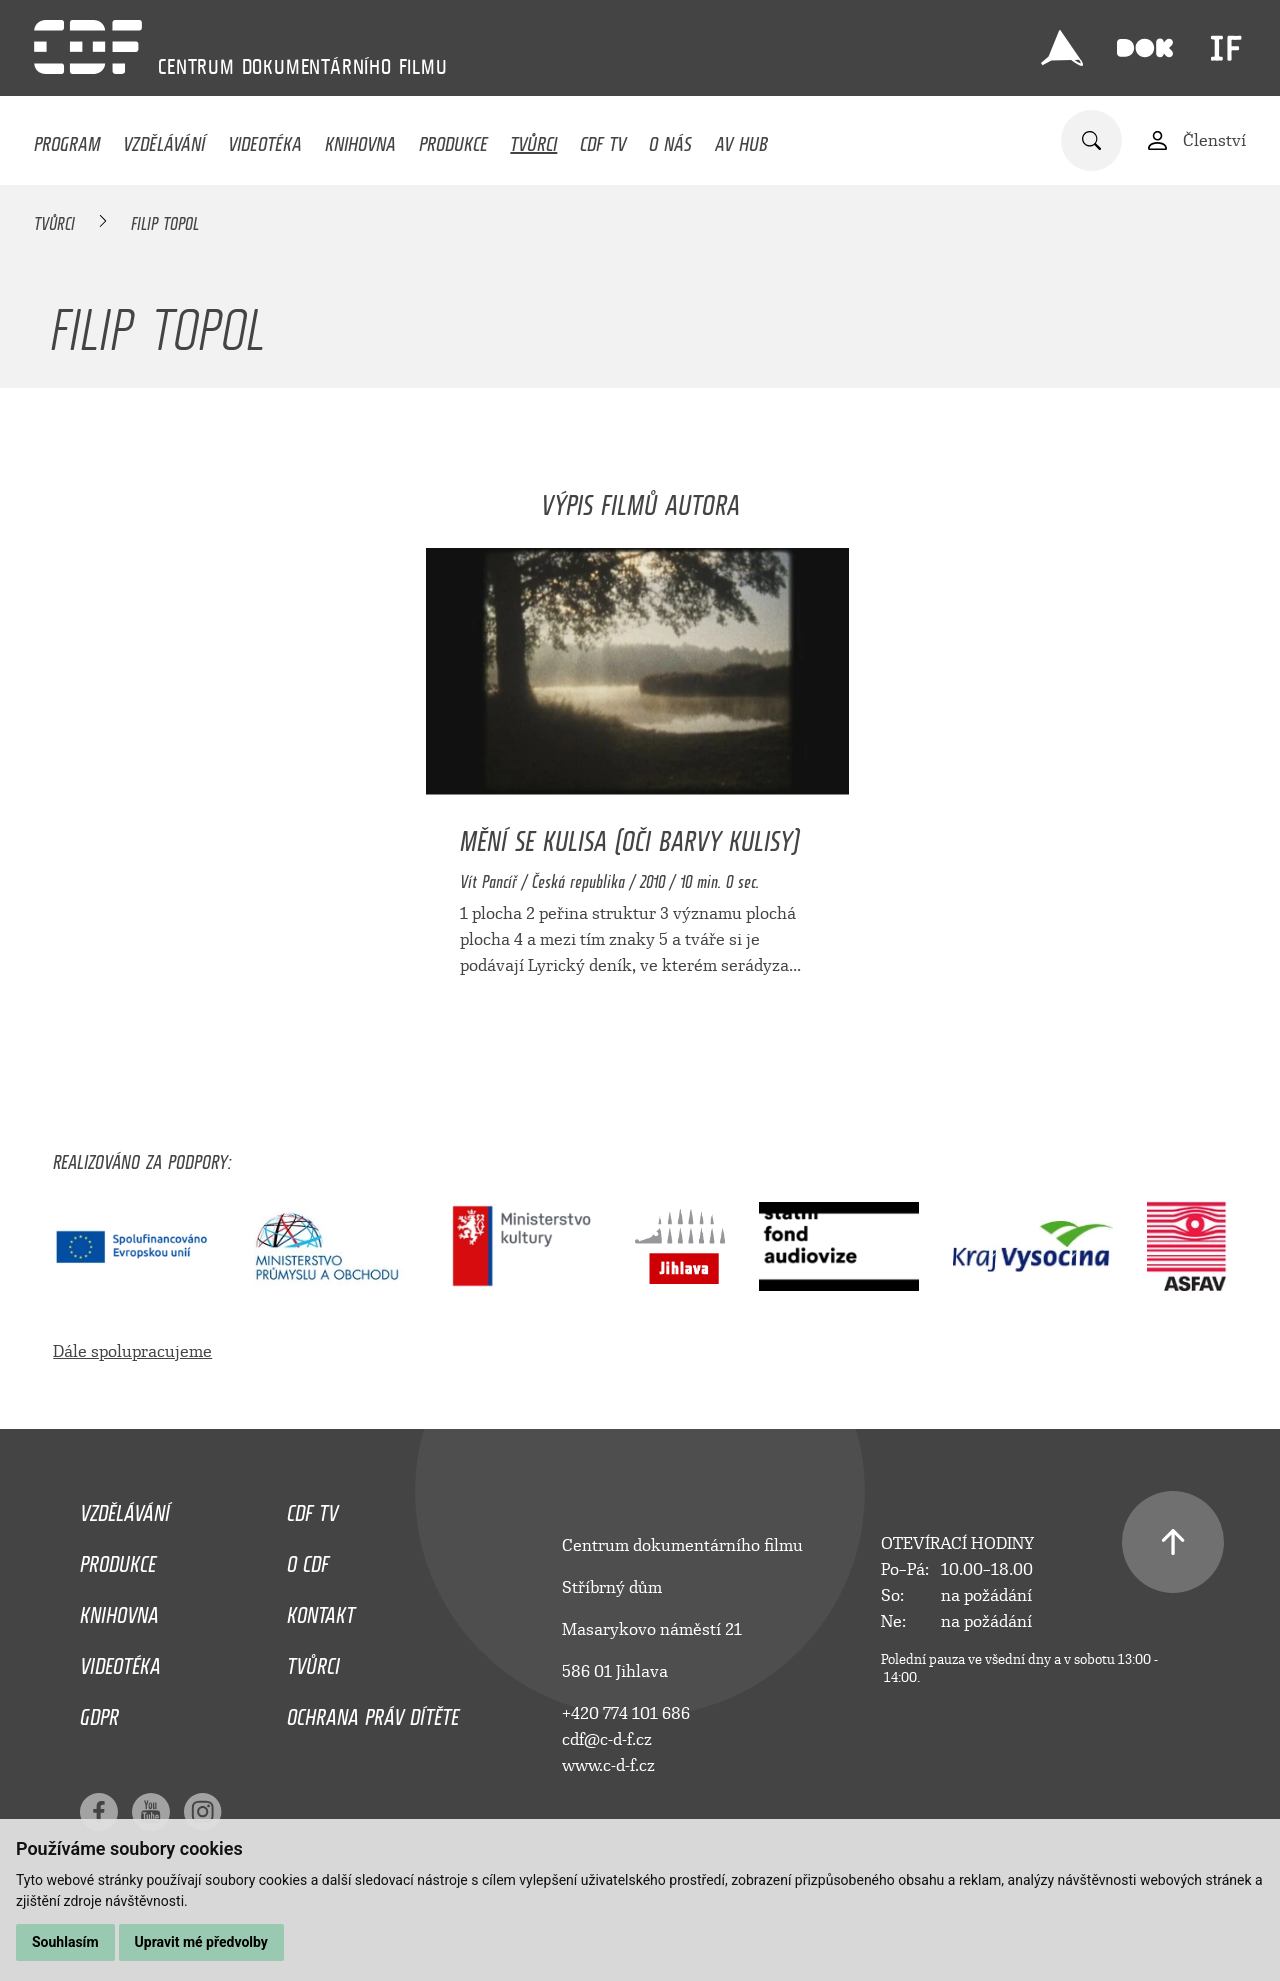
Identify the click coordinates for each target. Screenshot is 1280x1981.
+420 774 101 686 (626, 1713)
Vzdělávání (164, 139)
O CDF (308, 1559)
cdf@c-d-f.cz (607, 1739)
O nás (670, 139)
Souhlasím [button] (65, 1942)
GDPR (99, 1712)
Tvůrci (533, 139)
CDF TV (603, 139)
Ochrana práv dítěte (373, 1712)
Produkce (453, 139)
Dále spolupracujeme (132, 1351)
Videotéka (265, 139)
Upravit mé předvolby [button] (201, 1942)
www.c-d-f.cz (608, 1765)
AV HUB (741, 139)
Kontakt (321, 1610)
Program (67, 139)
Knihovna (360, 139)
